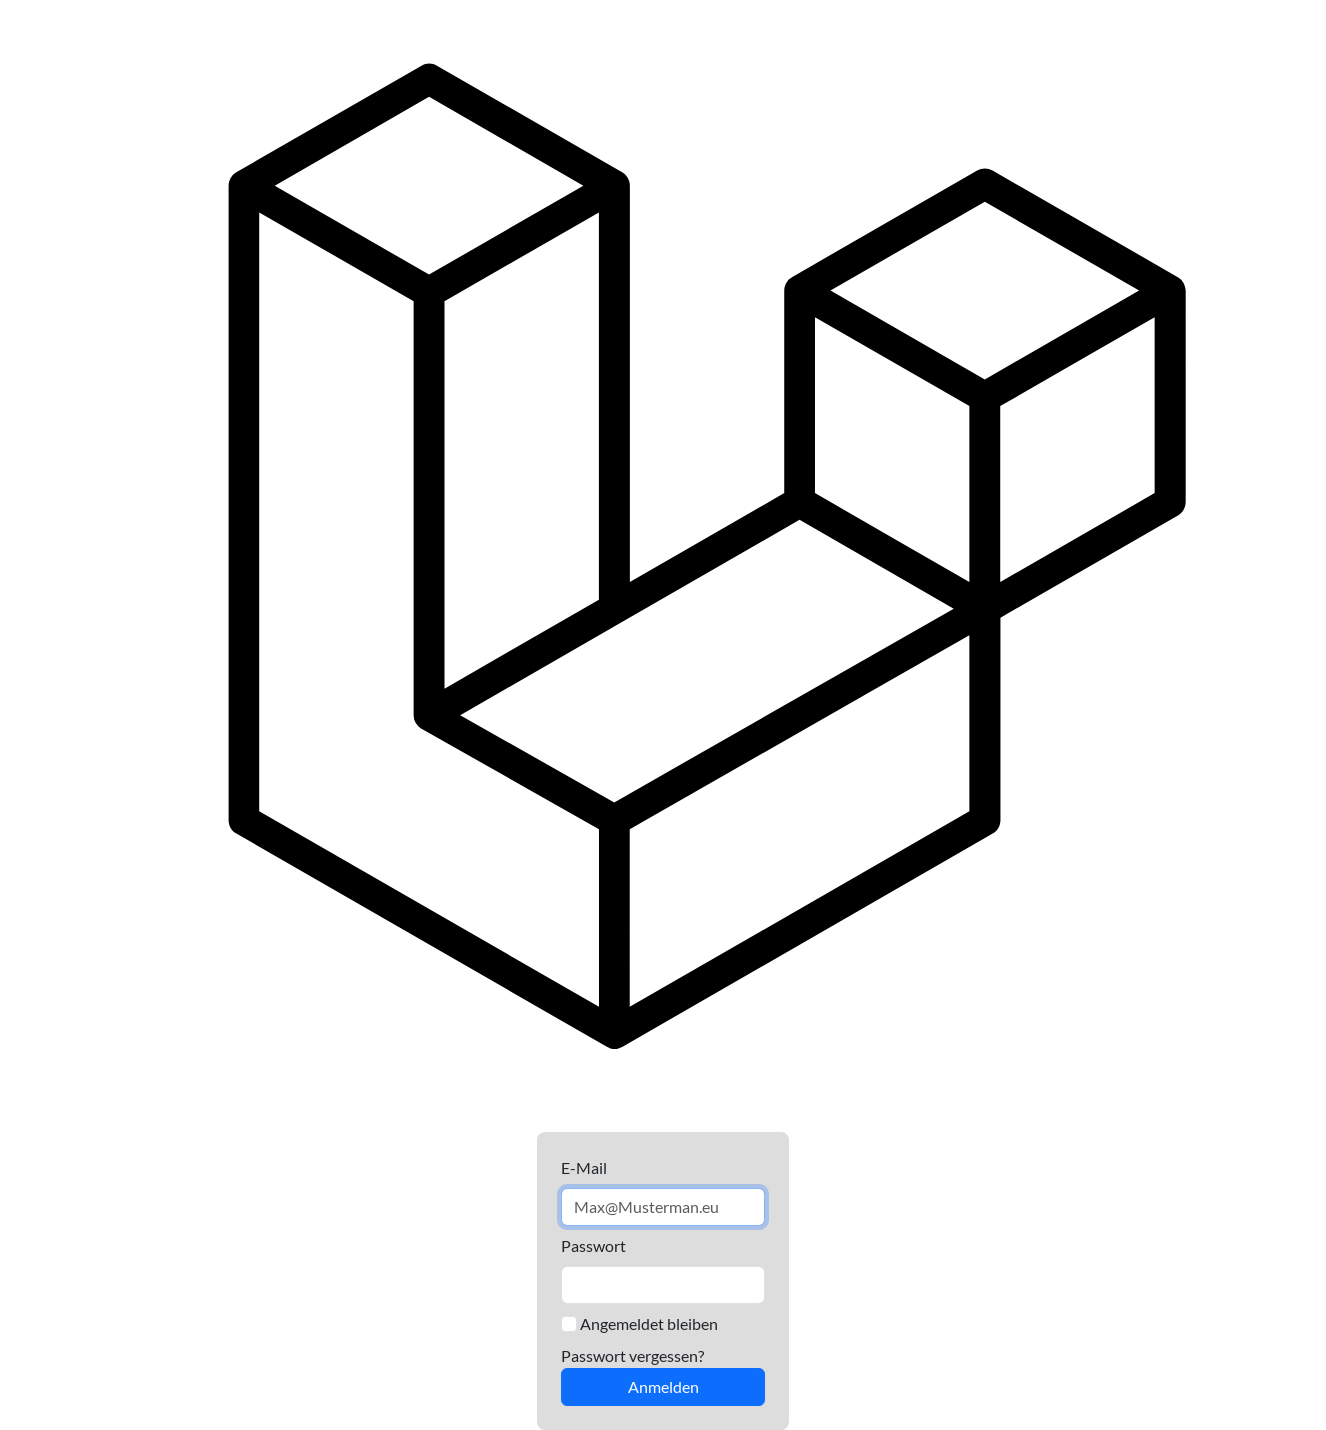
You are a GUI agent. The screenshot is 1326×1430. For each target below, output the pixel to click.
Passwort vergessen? (632, 1355)
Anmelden (663, 1386)
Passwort (593, 1245)
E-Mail (584, 1167)
